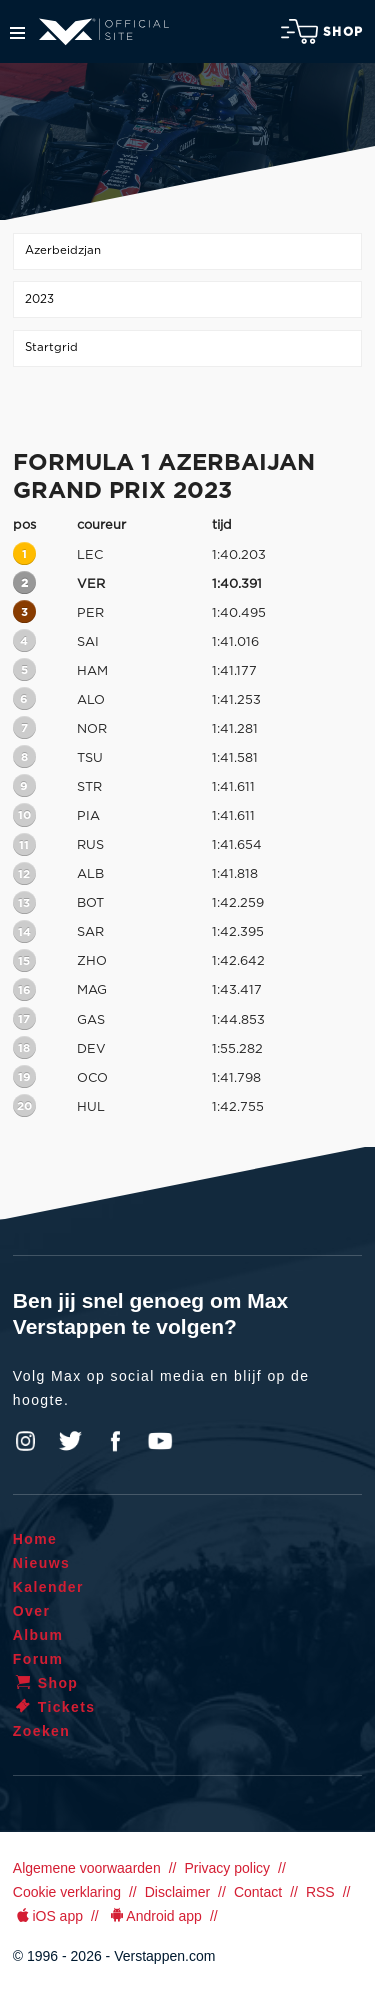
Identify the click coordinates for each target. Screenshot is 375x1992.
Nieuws (41, 1563)
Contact (258, 1892)
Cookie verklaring (67, 1892)
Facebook (115, 1441)
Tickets (54, 1707)
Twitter (71, 1441)
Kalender (48, 1587)
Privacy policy (227, 1868)
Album (38, 1635)
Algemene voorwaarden (87, 1868)
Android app (154, 1916)
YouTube (160, 1441)
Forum (38, 1659)
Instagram (26, 1441)
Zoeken (41, 1731)
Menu (17, 33)
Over (32, 1611)
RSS (320, 1892)
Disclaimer (177, 1892)
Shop (322, 31)
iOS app (48, 1916)
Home (35, 1539)
